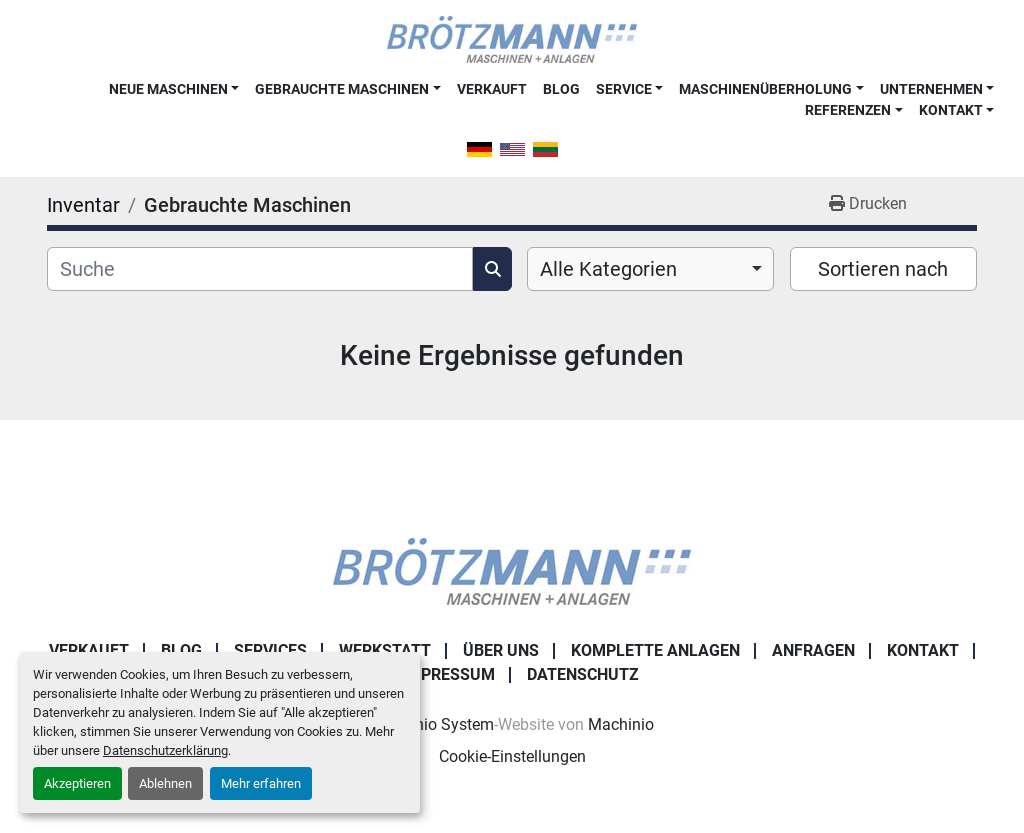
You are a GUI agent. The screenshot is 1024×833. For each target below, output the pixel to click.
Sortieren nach (883, 269)
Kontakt (951, 110)
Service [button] (624, 89)
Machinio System (432, 724)
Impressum (448, 674)
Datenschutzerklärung (165, 750)
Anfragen (813, 650)
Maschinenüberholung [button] (765, 89)
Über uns (501, 650)
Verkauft (492, 89)
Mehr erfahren (261, 783)
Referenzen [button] (848, 110)
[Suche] (260, 269)
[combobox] (650, 269)
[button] (174, 89)
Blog (561, 89)
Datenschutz (583, 674)
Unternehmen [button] (931, 89)
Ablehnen (165, 783)
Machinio (621, 724)
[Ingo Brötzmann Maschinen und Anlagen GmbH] (512, 570)
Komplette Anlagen (655, 650)
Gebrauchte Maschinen (342, 89)
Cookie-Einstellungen (512, 756)
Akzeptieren (77, 783)
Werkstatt (385, 650)
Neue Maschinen (168, 89)
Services (270, 650)
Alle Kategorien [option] (608, 269)
